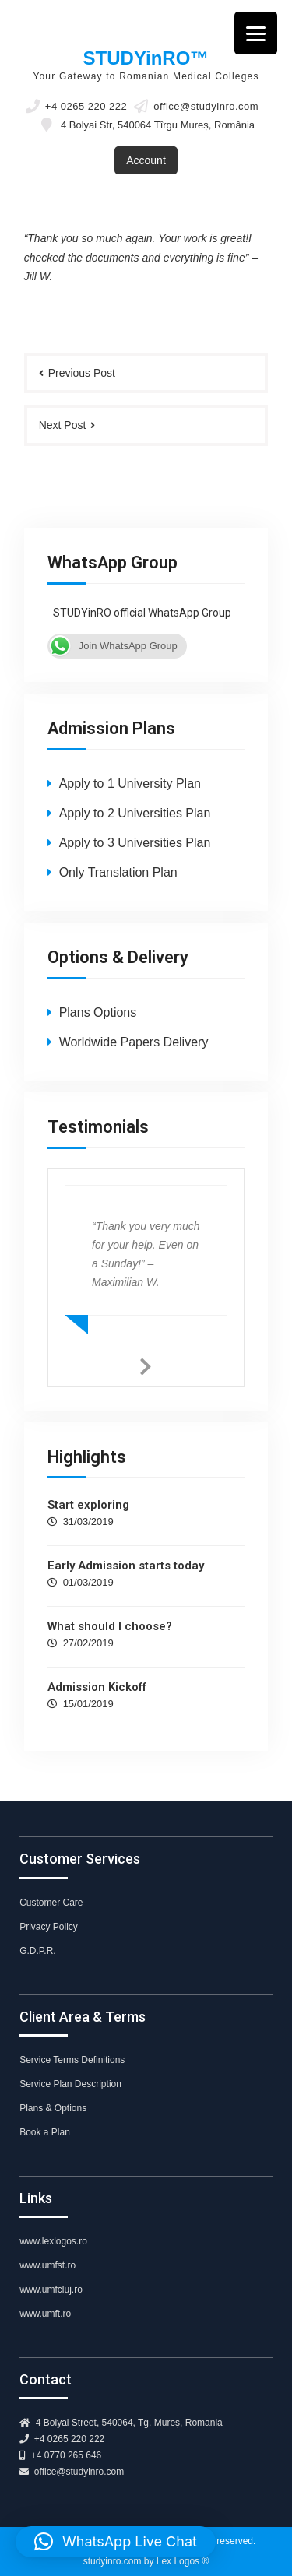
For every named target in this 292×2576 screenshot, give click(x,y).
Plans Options (98, 1012)
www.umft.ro (45, 2313)
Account (146, 160)
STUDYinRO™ (146, 58)
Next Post (62, 425)
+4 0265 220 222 (86, 107)
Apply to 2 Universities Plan (135, 813)
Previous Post (81, 373)
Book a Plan (44, 2132)
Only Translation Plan (118, 872)
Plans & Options (52, 2108)
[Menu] (255, 33)
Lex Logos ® (183, 2561)
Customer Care (51, 1902)
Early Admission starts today (125, 1566)
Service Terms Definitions (72, 2059)
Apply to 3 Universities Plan (135, 842)
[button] (116, 2541)
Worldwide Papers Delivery (134, 1042)
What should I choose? (109, 1626)
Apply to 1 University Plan (130, 783)
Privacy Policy (48, 1926)
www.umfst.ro (47, 2265)
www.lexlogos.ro (53, 2241)
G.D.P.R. (37, 1950)
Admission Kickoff (96, 1687)
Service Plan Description (70, 2084)
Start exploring (88, 1505)
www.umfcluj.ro (51, 2289)
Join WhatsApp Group (112, 646)
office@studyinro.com (206, 107)
